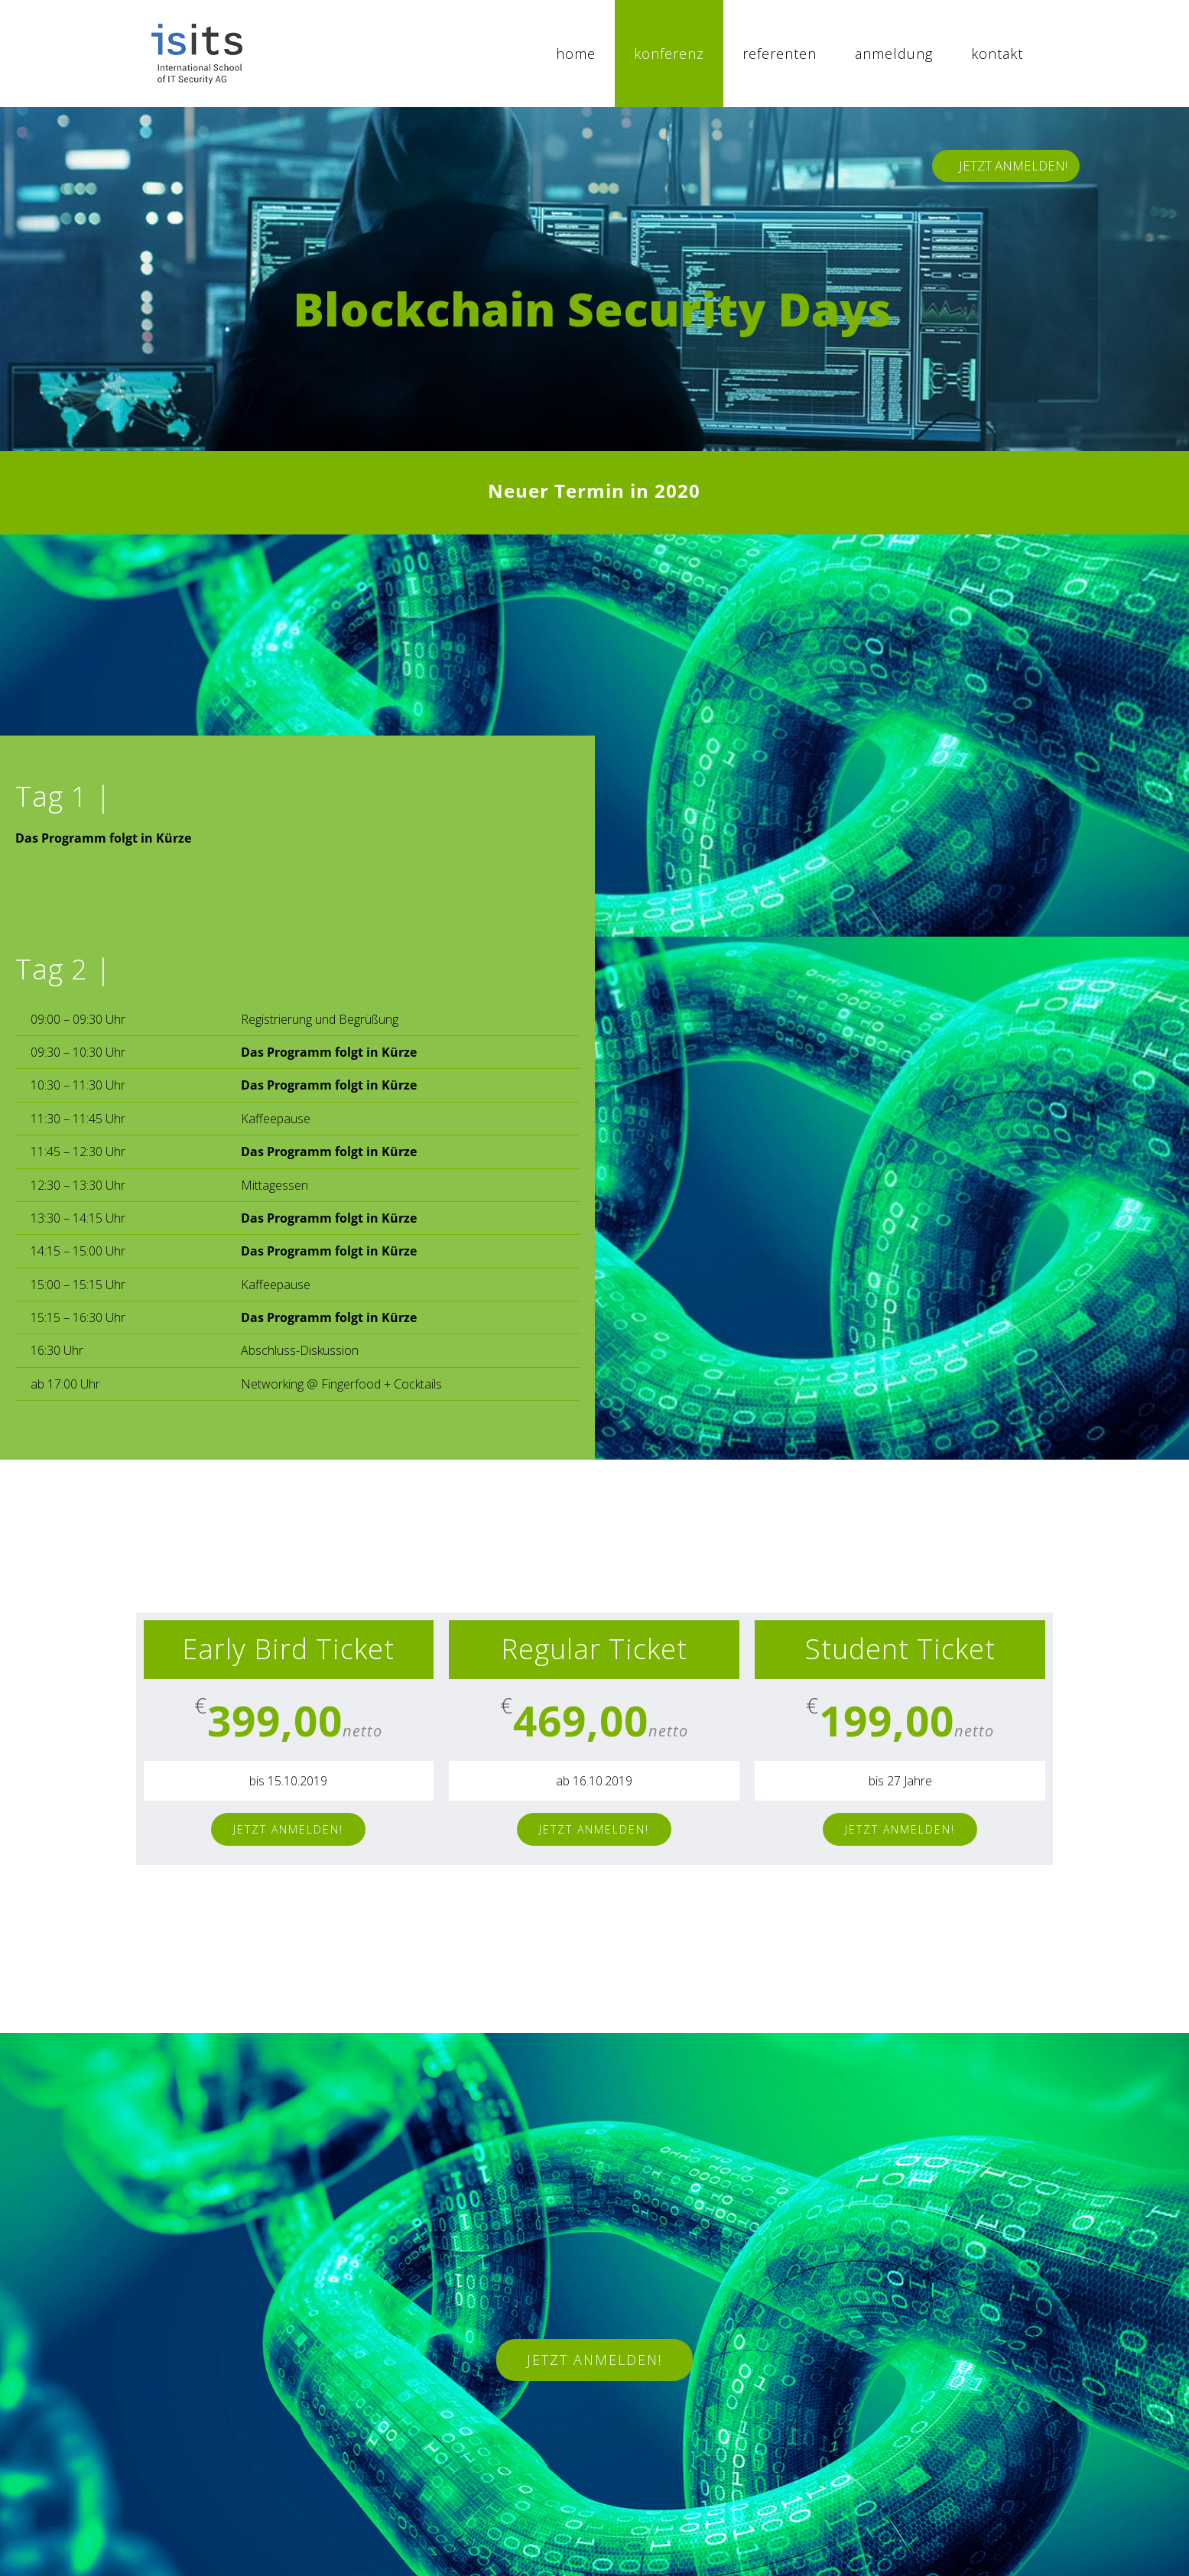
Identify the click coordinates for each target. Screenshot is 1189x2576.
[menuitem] (576, 53)
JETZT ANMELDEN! (1013, 165)
